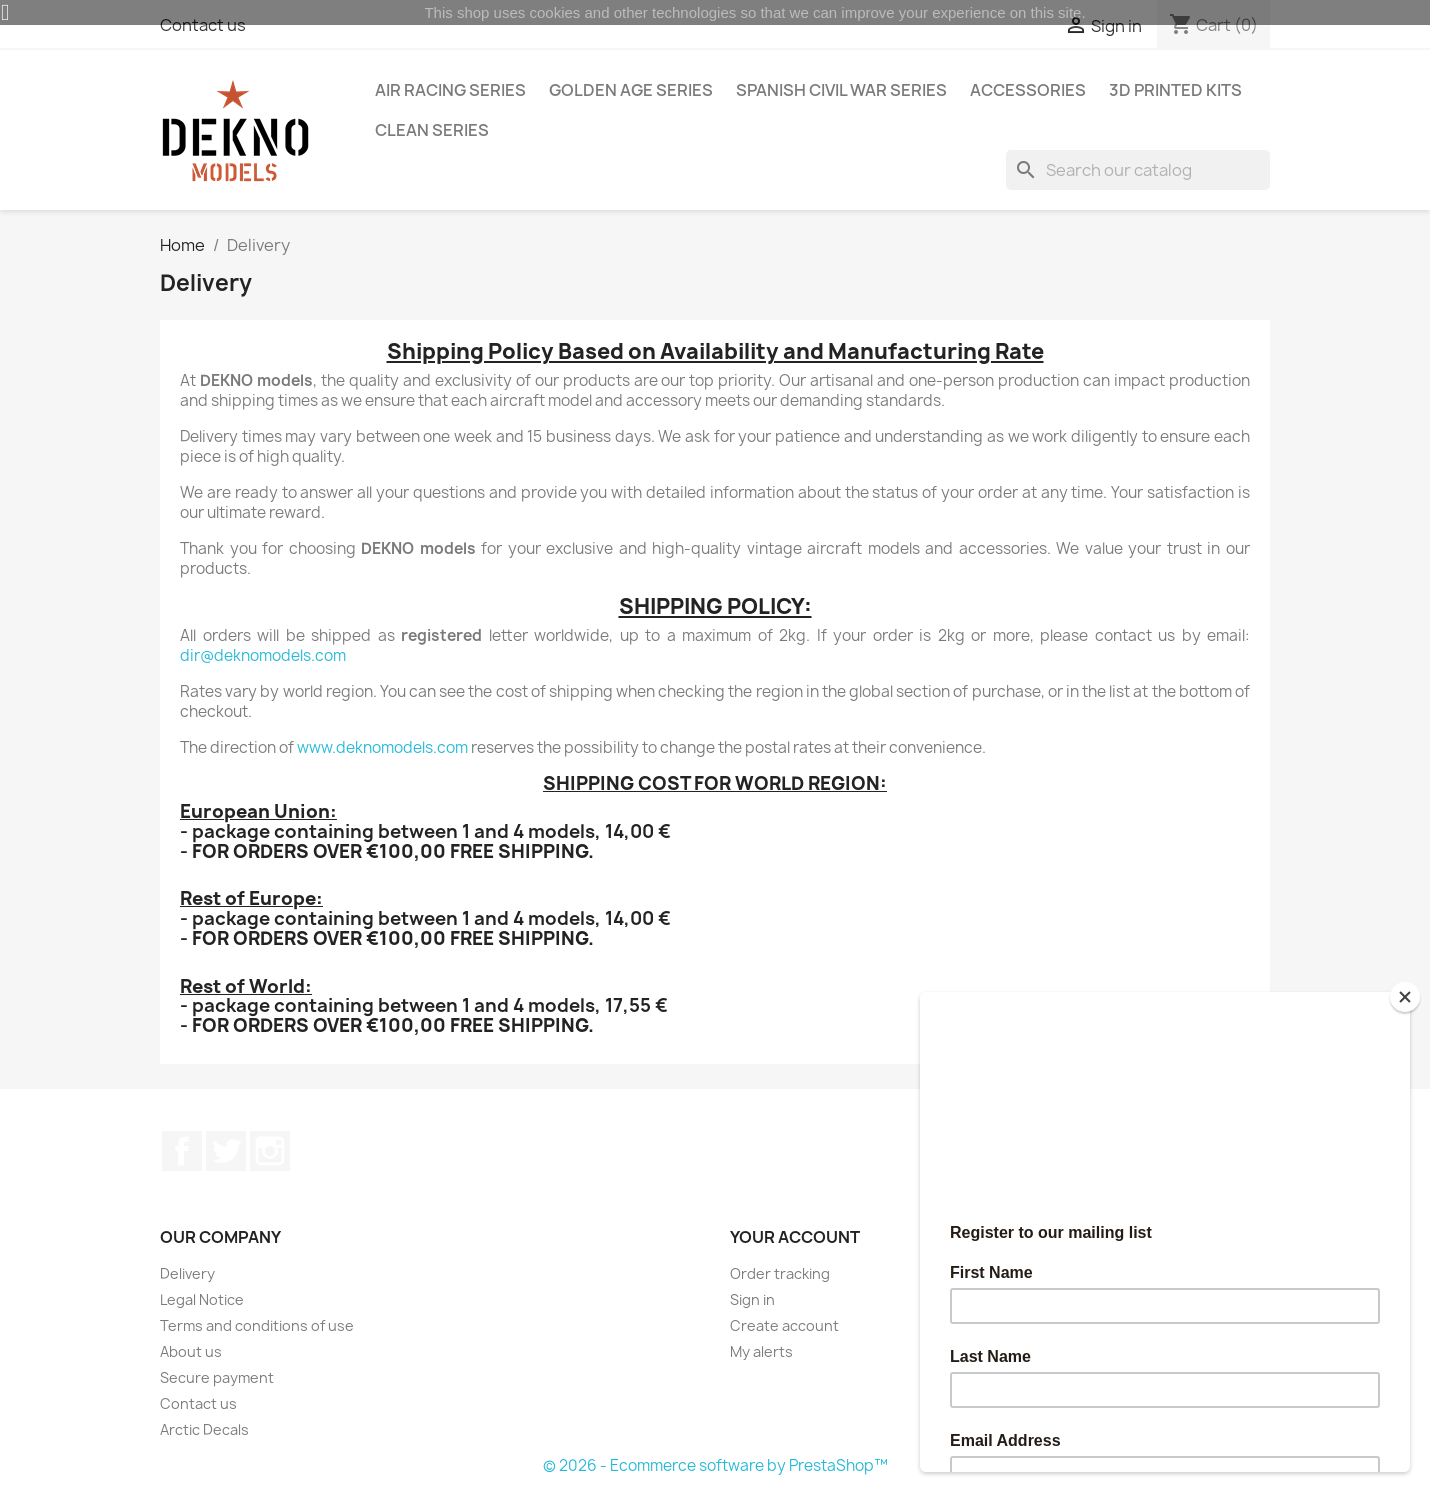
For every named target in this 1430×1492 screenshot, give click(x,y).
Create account (784, 1325)
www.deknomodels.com (382, 747)
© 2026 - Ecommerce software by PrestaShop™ (715, 1465)
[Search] (1138, 170)
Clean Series (432, 130)
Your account (795, 1237)
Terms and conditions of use (257, 1325)
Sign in (752, 1299)
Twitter (226, 1151)
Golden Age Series (631, 90)
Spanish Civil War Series (841, 90)
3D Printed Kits (1175, 90)
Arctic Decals (204, 1429)
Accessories (1028, 90)
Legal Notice (202, 1299)
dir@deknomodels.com (263, 655)
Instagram (270, 1151)
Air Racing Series (450, 90)
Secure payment (217, 1377)
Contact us (198, 1403)
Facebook (182, 1151)
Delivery (187, 1273)
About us (191, 1351)
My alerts (761, 1351)
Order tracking (780, 1273)
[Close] (1405, 997)
